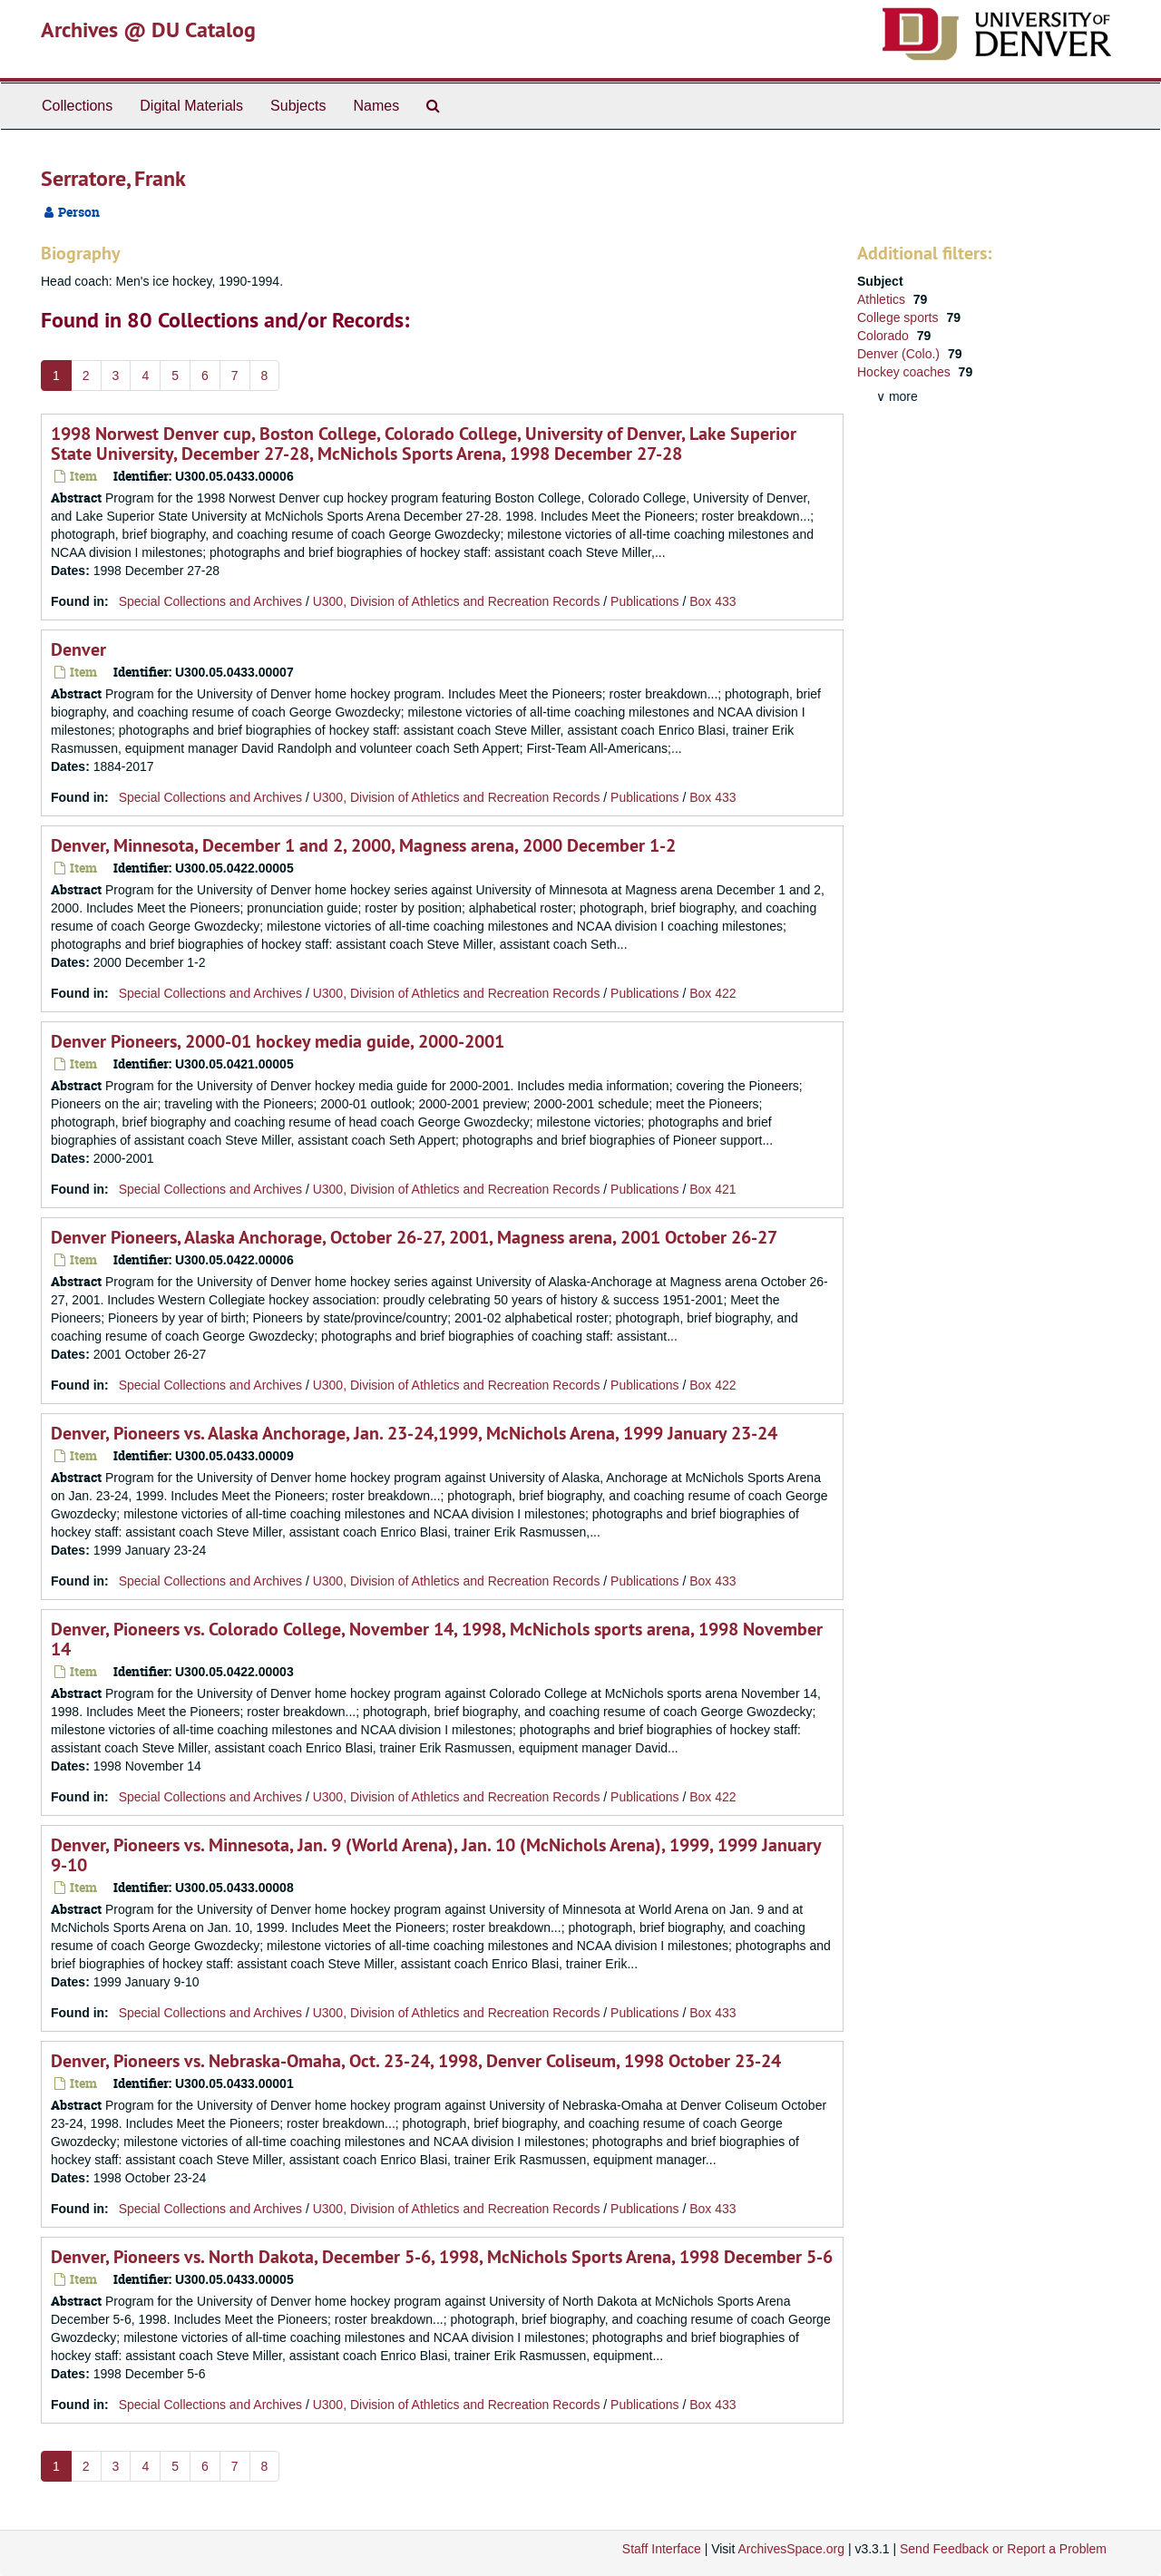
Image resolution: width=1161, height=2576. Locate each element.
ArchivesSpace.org (790, 2549)
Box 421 (712, 1189)
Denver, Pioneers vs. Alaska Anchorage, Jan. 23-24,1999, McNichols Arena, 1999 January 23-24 (414, 1433)
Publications (644, 601)
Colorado (884, 335)
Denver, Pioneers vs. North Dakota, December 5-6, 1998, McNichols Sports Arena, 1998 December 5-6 (442, 2257)
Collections (77, 105)
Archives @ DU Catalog (148, 29)
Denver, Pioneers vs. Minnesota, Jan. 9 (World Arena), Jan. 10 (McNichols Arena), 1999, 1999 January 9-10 (436, 1855)
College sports (899, 317)
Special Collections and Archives (210, 601)
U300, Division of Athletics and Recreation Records (456, 601)
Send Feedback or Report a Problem (1003, 2549)
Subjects (298, 105)
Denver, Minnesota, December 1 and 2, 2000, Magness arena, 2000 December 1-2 (363, 845)
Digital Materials (191, 105)
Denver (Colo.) (900, 353)
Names (376, 105)
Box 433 (712, 601)
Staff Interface (661, 2549)
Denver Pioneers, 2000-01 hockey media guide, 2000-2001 (277, 1041)
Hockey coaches (905, 372)
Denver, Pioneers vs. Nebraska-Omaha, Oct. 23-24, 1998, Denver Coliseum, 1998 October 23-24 (416, 2061)
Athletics (883, 299)
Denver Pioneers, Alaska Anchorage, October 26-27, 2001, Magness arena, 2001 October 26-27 (414, 1237)
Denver (78, 649)
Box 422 (712, 993)
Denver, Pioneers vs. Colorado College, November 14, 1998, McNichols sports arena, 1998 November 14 (437, 1639)
